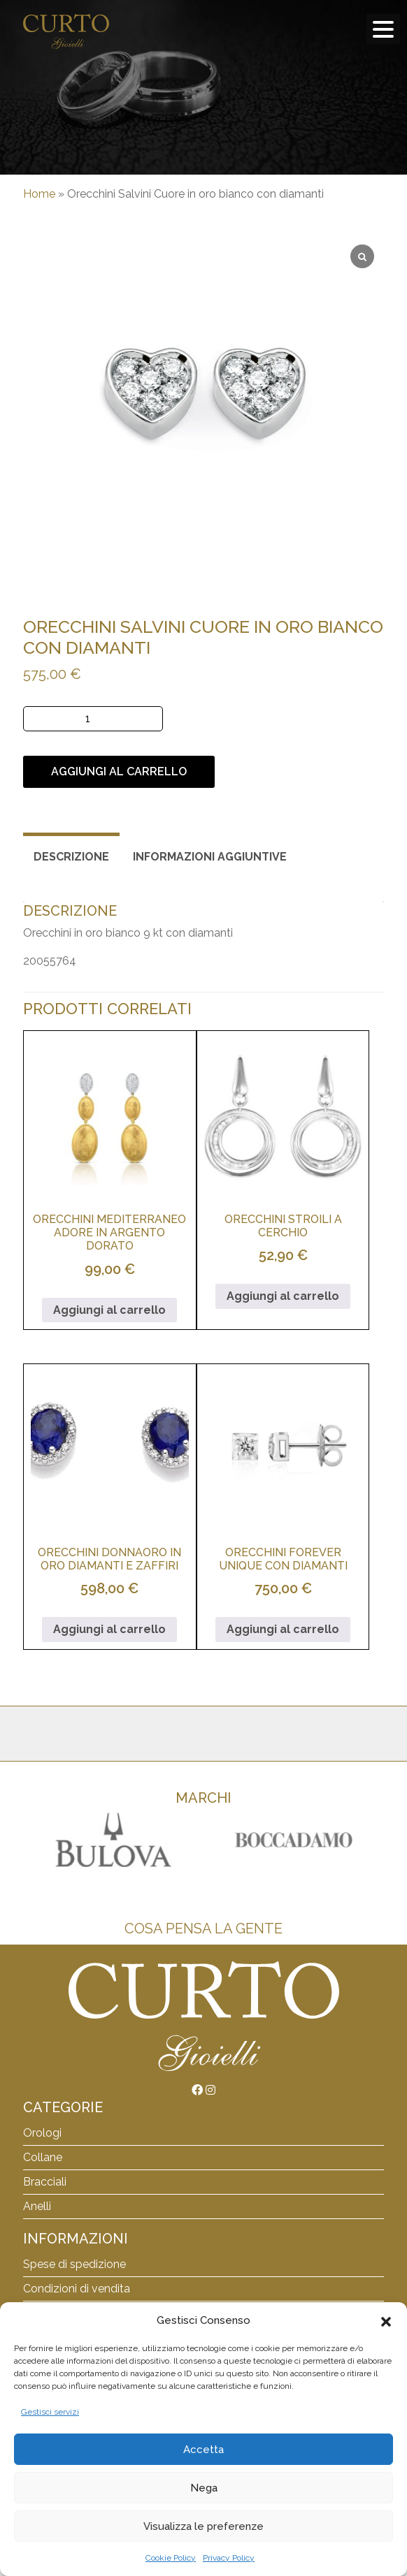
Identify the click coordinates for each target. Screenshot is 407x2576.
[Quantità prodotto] (93, 718)
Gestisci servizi (50, 2412)
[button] (386, 2320)
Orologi (42, 2132)
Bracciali (44, 2181)
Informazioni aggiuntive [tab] (210, 856)
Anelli (37, 2206)
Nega (203, 2488)
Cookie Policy (170, 2558)
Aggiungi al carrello (119, 771)
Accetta (203, 2449)
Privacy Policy (229, 2558)
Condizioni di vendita (76, 2288)
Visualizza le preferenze (203, 2526)
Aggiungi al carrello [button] (109, 1310)
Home (39, 193)
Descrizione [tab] (71, 856)
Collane (42, 2157)
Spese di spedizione (74, 2264)
